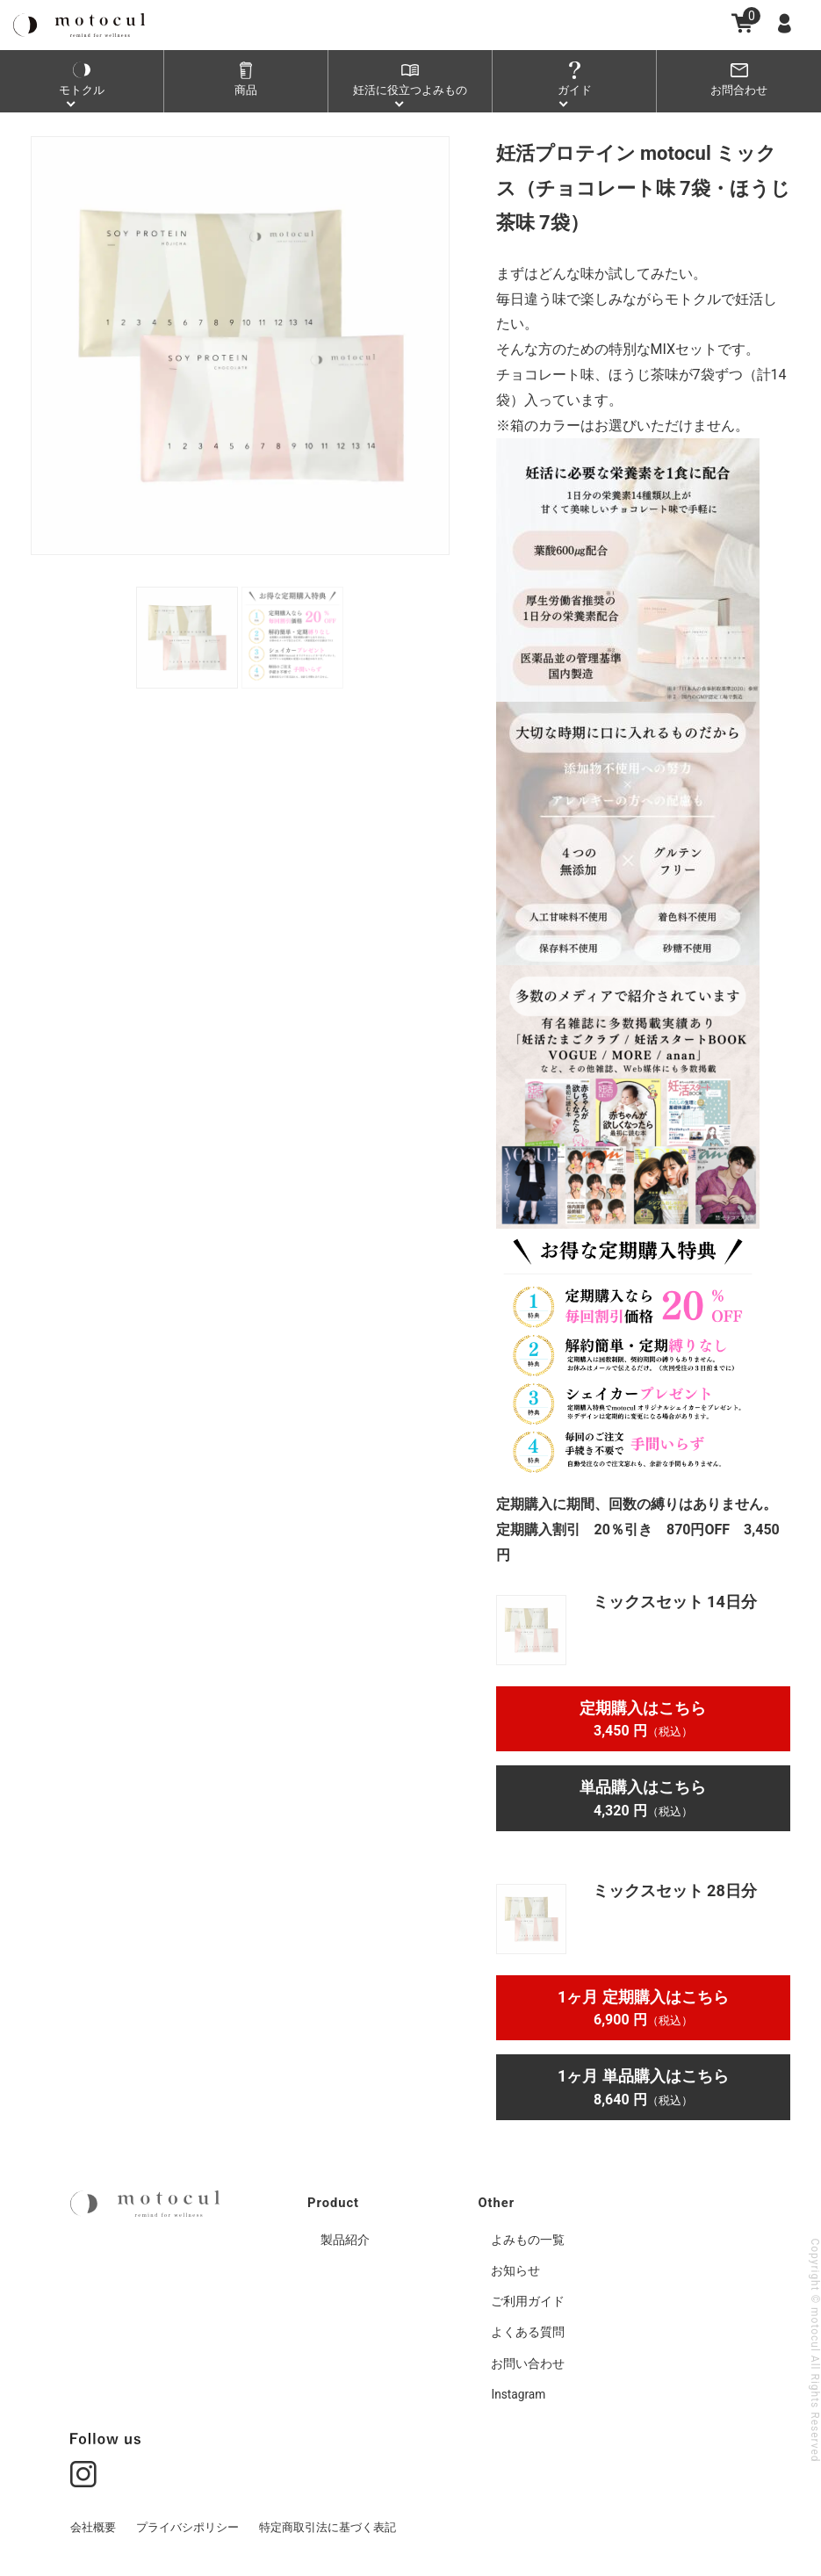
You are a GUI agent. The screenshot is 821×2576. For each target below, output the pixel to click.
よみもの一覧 (528, 2242)
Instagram (518, 2397)
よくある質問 (528, 2334)
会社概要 (93, 2529)
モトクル (81, 90)
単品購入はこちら (643, 1798)
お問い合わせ (528, 2366)
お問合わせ (739, 90)
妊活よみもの (410, 90)
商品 (246, 90)
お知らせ (515, 2273)
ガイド (574, 90)
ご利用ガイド (528, 2304)
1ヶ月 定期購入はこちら (643, 2008)
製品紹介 (345, 2242)
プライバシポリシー (187, 2529)
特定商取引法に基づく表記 (327, 2529)
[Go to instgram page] (83, 2474)
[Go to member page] (788, 23)
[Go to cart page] (741, 23)
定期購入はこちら (643, 1719)
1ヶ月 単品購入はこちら (643, 2087)
